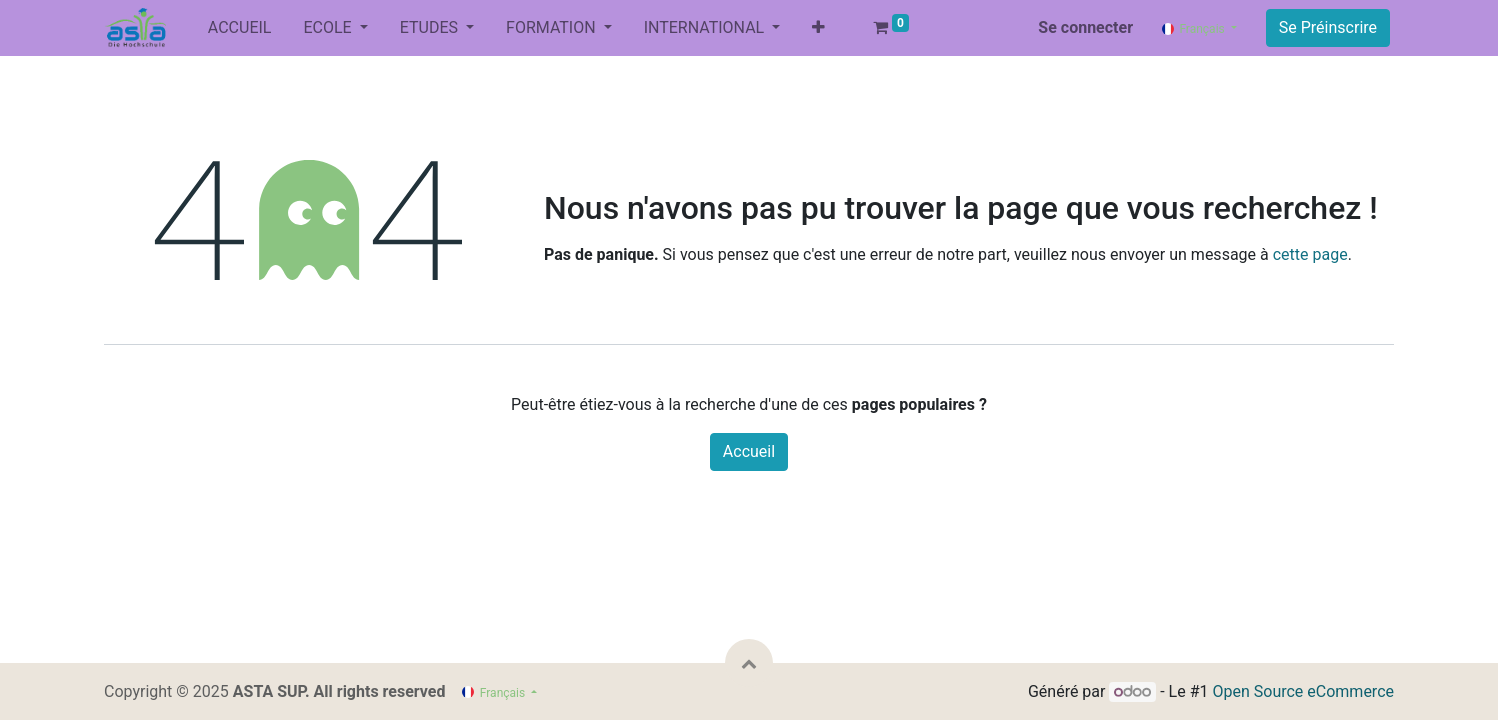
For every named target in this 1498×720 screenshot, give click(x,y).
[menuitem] (240, 28)
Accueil (749, 451)
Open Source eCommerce (1303, 691)
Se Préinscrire (1328, 27)
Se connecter (1085, 27)
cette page (1310, 254)
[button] (818, 28)
